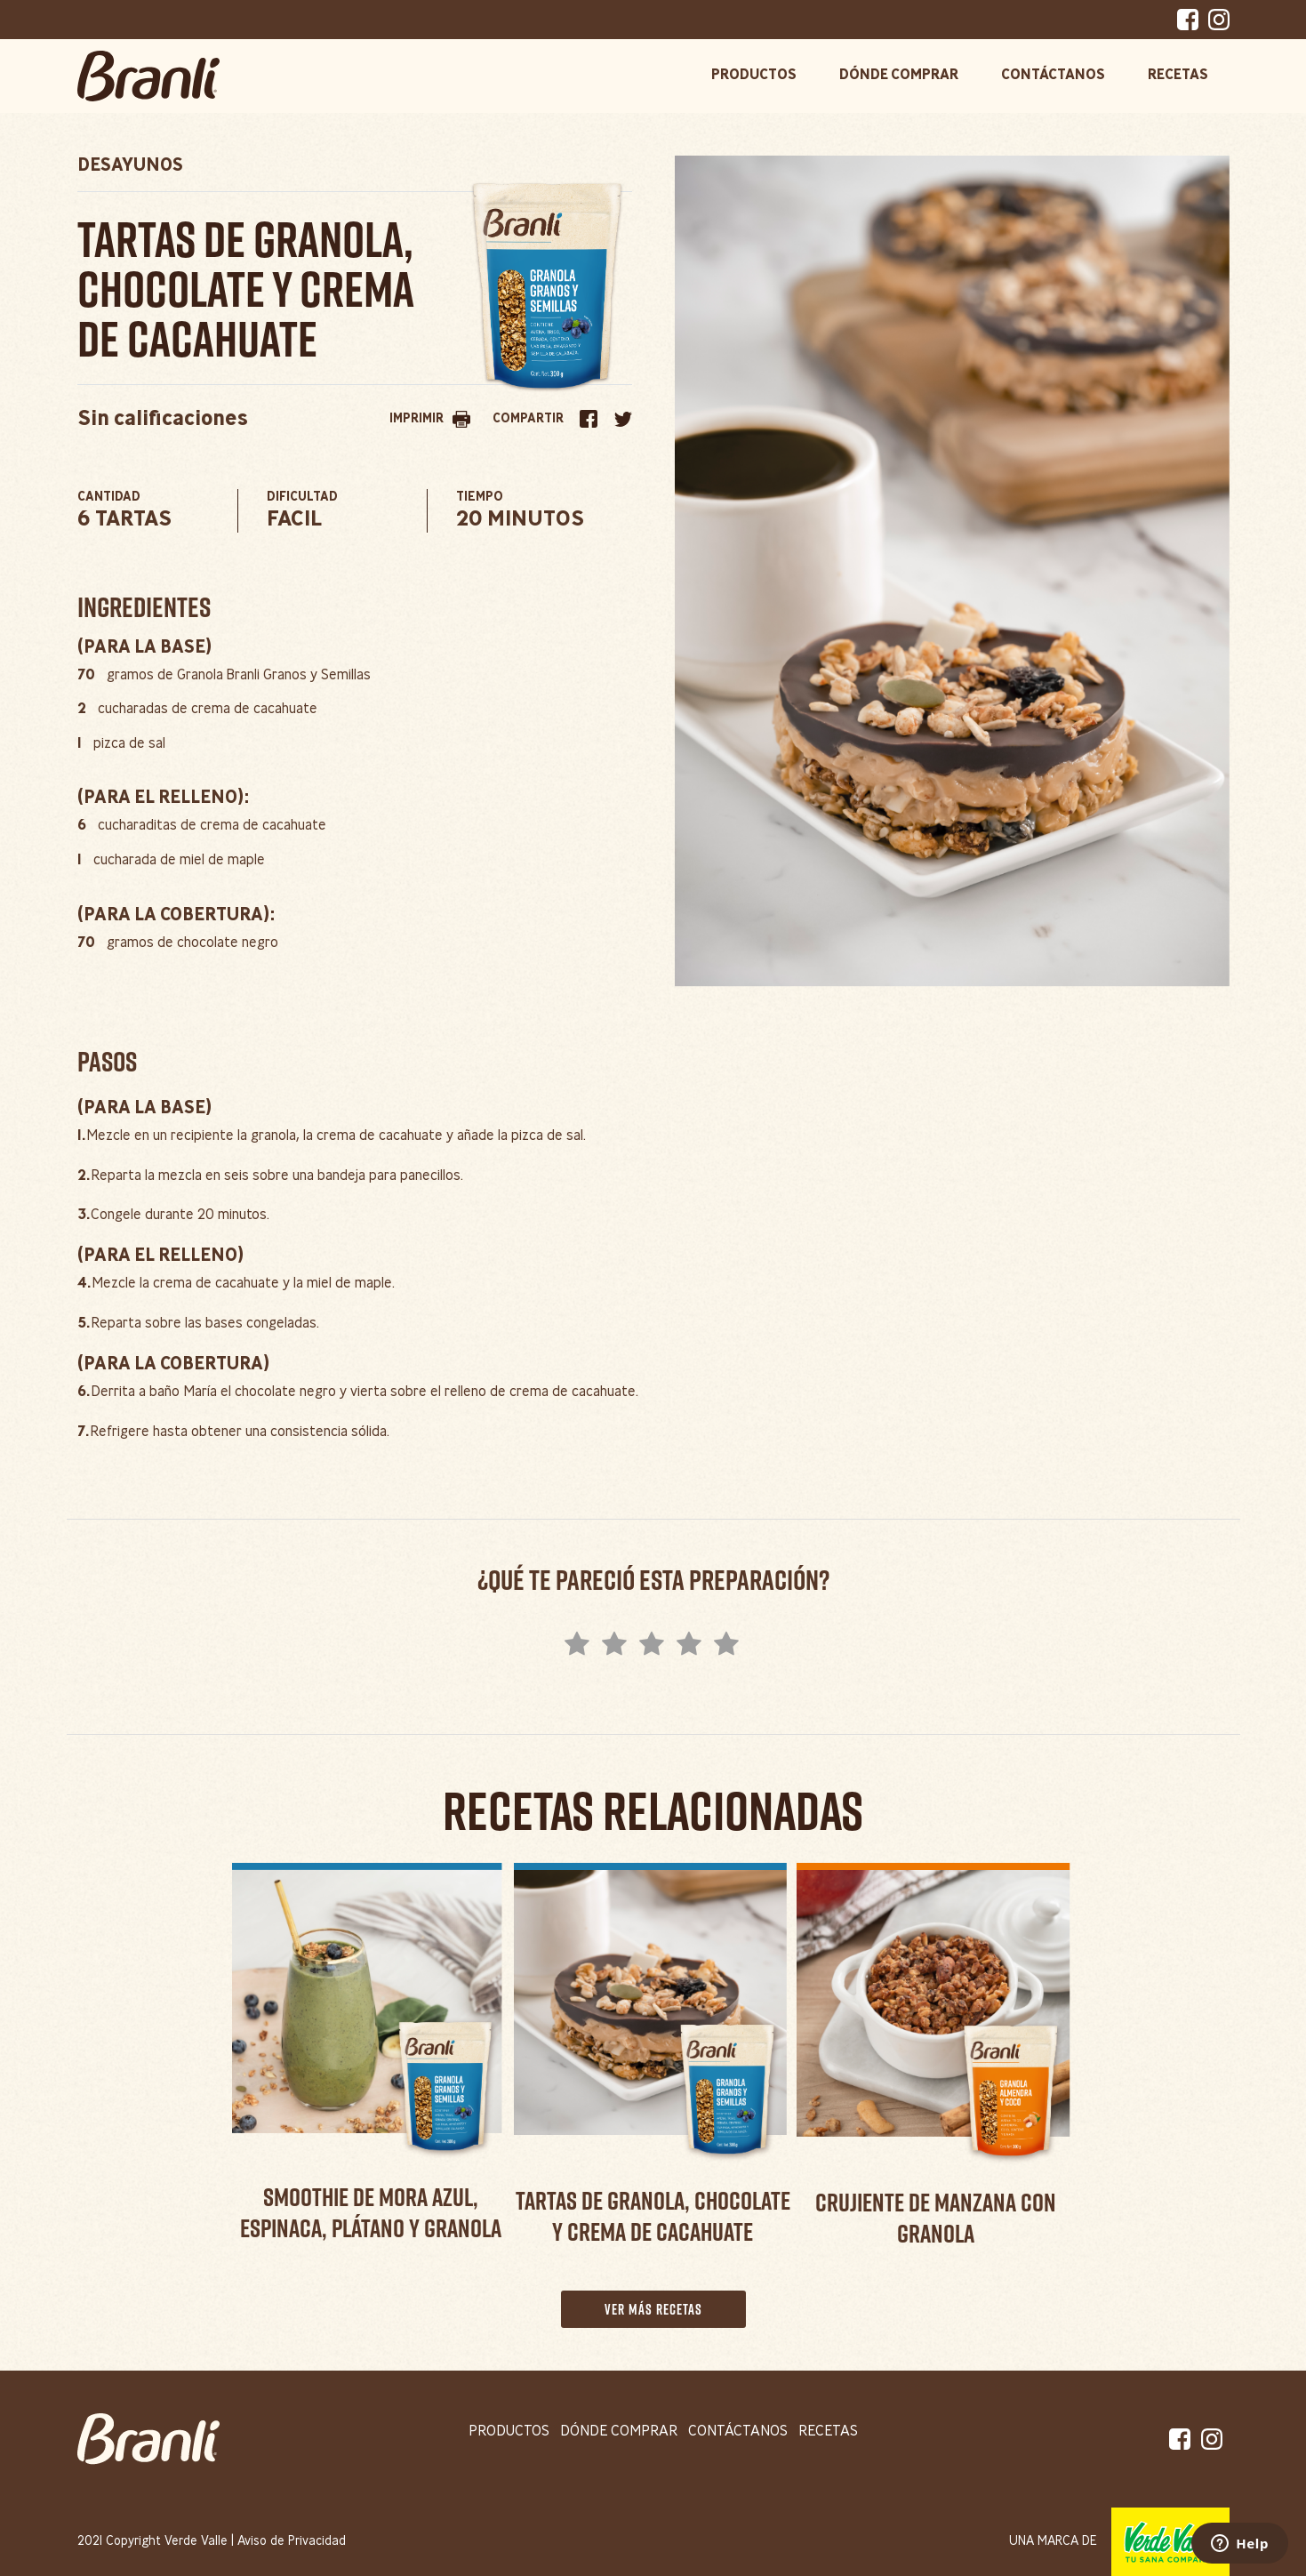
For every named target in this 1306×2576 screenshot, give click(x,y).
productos (509, 2432)
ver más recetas (653, 2309)
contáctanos (738, 2432)
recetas (828, 2432)
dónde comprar (618, 2432)
